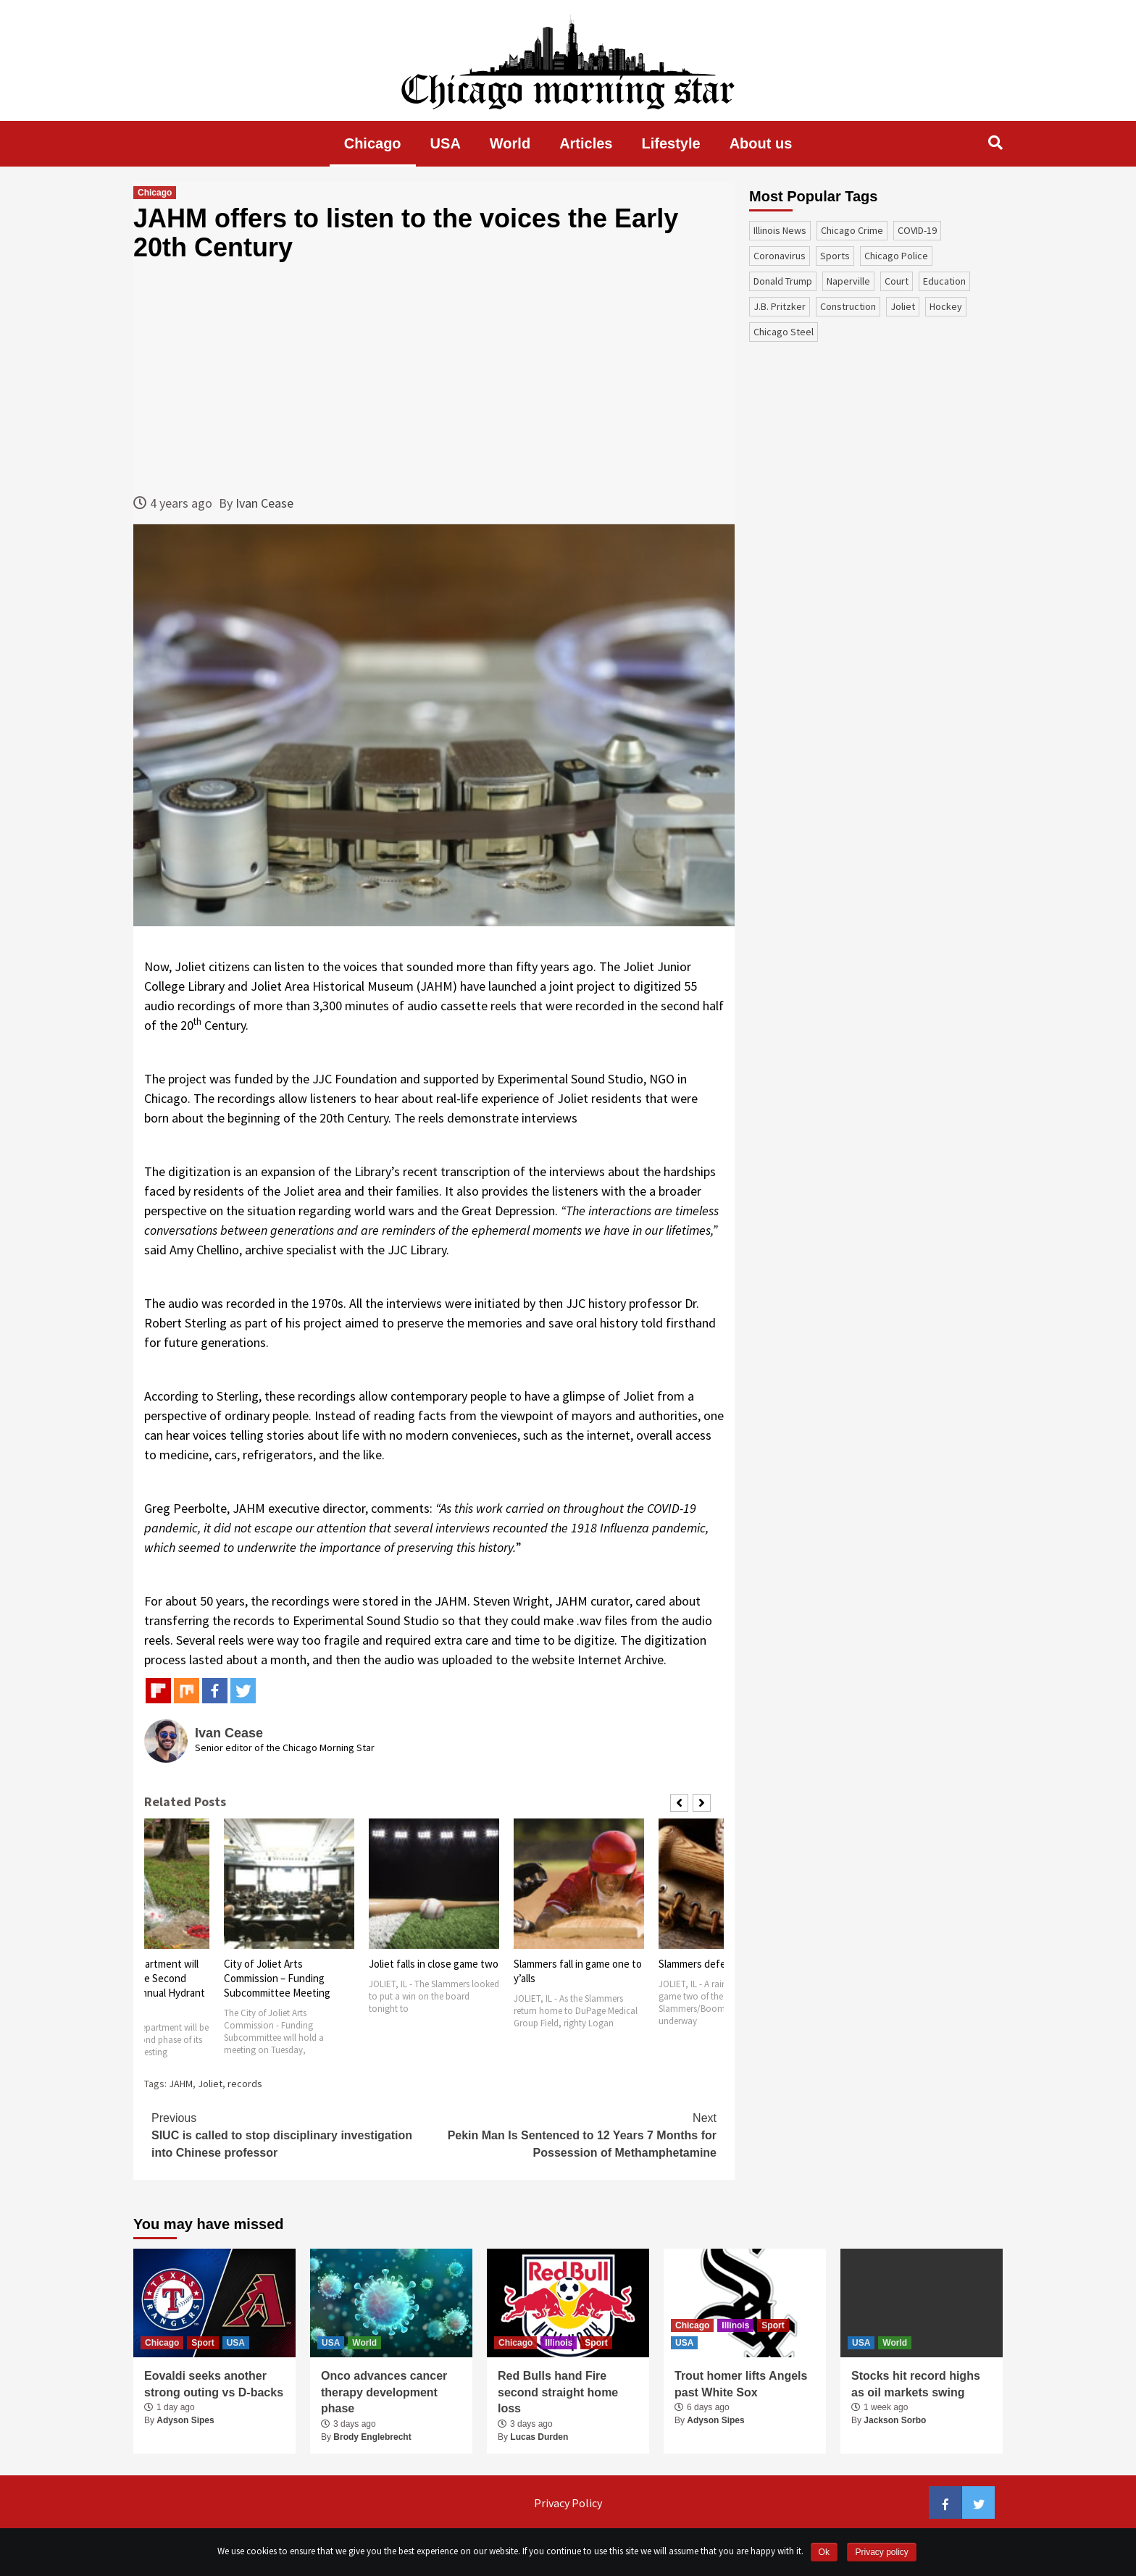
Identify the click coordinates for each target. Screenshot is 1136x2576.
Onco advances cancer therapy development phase (384, 2392)
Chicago (372, 143)
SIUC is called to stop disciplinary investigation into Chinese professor (292, 2134)
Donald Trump (782, 281)
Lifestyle (671, 143)
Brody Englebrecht (372, 2437)
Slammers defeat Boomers (719, 1964)
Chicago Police (896, 255)
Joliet (210, 2083)
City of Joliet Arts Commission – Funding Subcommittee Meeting (277, 1978)
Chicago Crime (852, 230)
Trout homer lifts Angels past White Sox (740, 2384)
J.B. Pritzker (779, 306)
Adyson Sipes (185, 2420)
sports (835, 255)
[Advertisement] (434, 377)
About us (761, 143)
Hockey (946, 306)
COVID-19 (917, 230)
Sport (202, 2343)
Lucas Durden (539, 2437)
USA (445, 143)
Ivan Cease (264, 503)
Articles (585, 143)
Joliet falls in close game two (433, 1964)
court (897, 281)
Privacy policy (881, 2552)
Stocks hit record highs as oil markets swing (915, 2384)
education (944, 281)
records (244, 2083)
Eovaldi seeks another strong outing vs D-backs (213, 2384)
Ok (824, 2552)
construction (848, 306)
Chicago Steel (783, 331)
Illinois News (779, 230)
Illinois (558, 2343)
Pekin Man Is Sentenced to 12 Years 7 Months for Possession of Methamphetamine (575, 2134)
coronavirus (779, 255)
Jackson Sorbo (895, 2420)
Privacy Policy (568, 2503)
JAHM (181, 2083)
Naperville (848, 281)
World (510, 143)
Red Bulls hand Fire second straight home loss (558, 2392)
